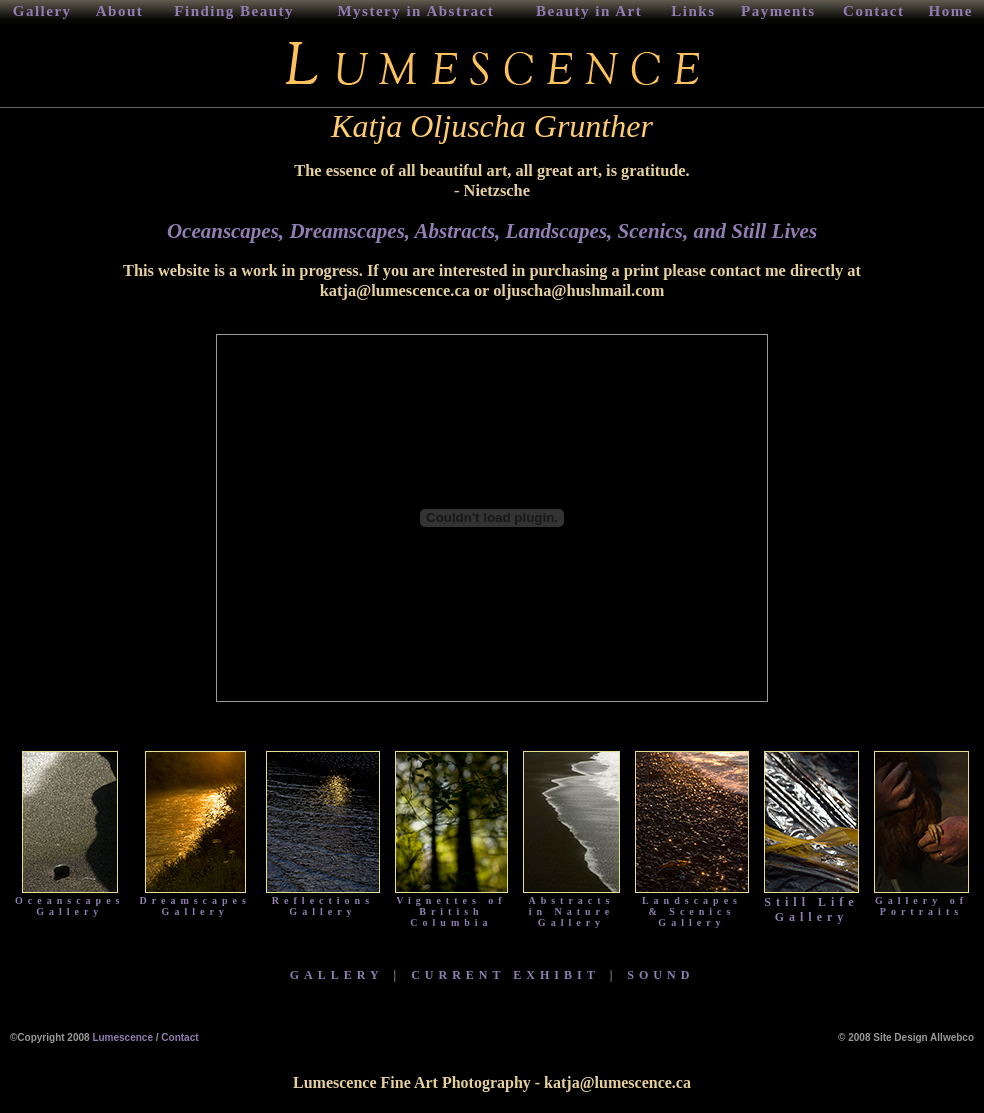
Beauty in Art (589, 11)
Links (693, 11)
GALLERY (337, 975)
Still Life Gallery (811, 904)
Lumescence (122, 1037)
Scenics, (653, 231)
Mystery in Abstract (415, 11)
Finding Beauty (234, 11)
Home (951, 11)
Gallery (42, 11)
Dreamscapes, (351, 231)
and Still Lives (752, 231)
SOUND (660, 975)
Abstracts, (458, 231)
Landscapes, (559, 231)
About (120, 11)
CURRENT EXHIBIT (505, 975)
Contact (873, 11)
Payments (778, 11)
